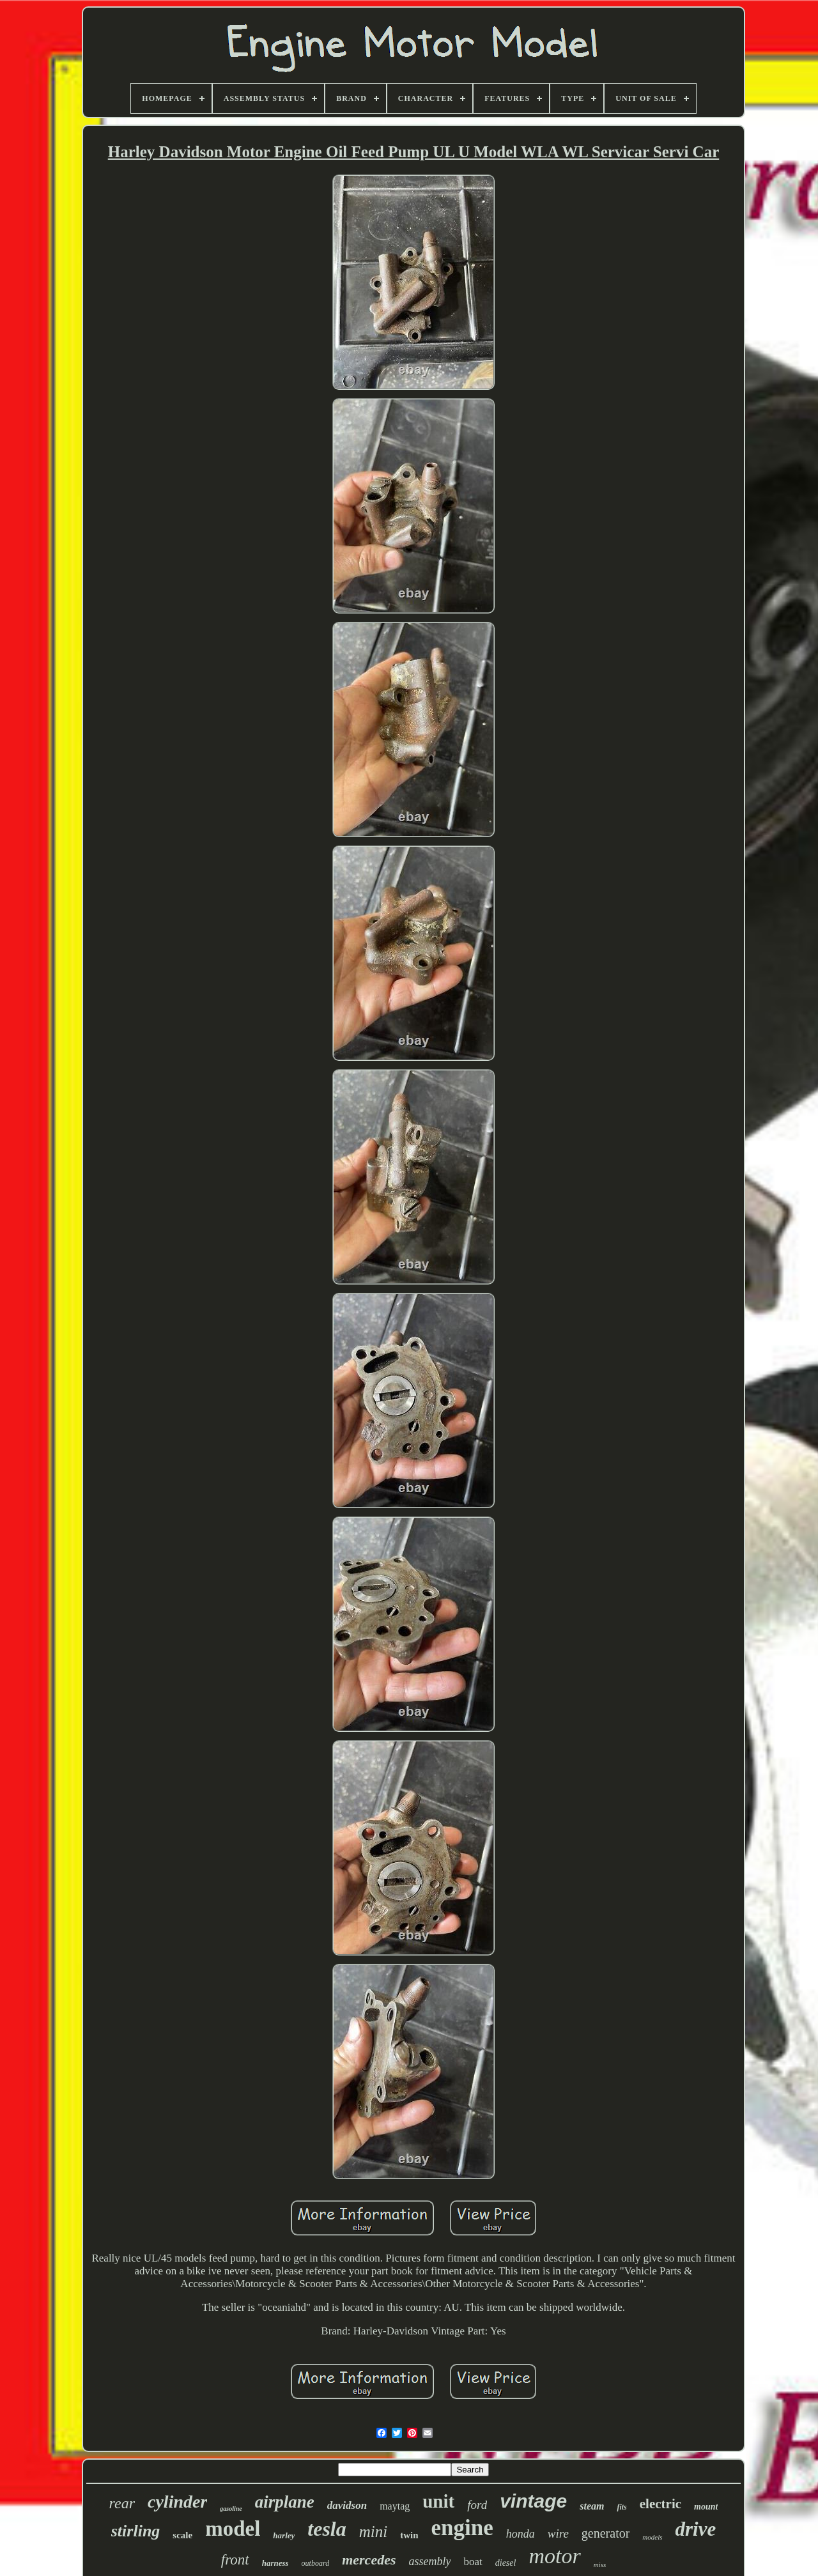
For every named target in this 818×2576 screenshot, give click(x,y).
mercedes (369, 2560)
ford (477, 2504)
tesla (326, 2528)
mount (706, 2506)
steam (592, 2506)
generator (606, 2533)
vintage (533, 2500)
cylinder (177, 2501)
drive (695, 2529)
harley (284, 2535)
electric (660, 2503)
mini (373, 2531)
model (232, 2528)
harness (275, 2563)
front (235, 2560)
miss (600, 2564)
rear (122, 2503)
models (652, 2537)
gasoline (231, 2508)
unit (438, 2501)
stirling (135, 2531)
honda (520, 2533)
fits (621, 2507)
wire (558, 2533)
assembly (429, 2561)
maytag (395, 2506)
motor (554, 2556)
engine (462, 2527)
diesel (505, 2563)
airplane (284, 2501)
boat (472, 2562)
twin (409, 2535)
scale (182, 2535)
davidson (347, 2505)
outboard (316, 2563)
